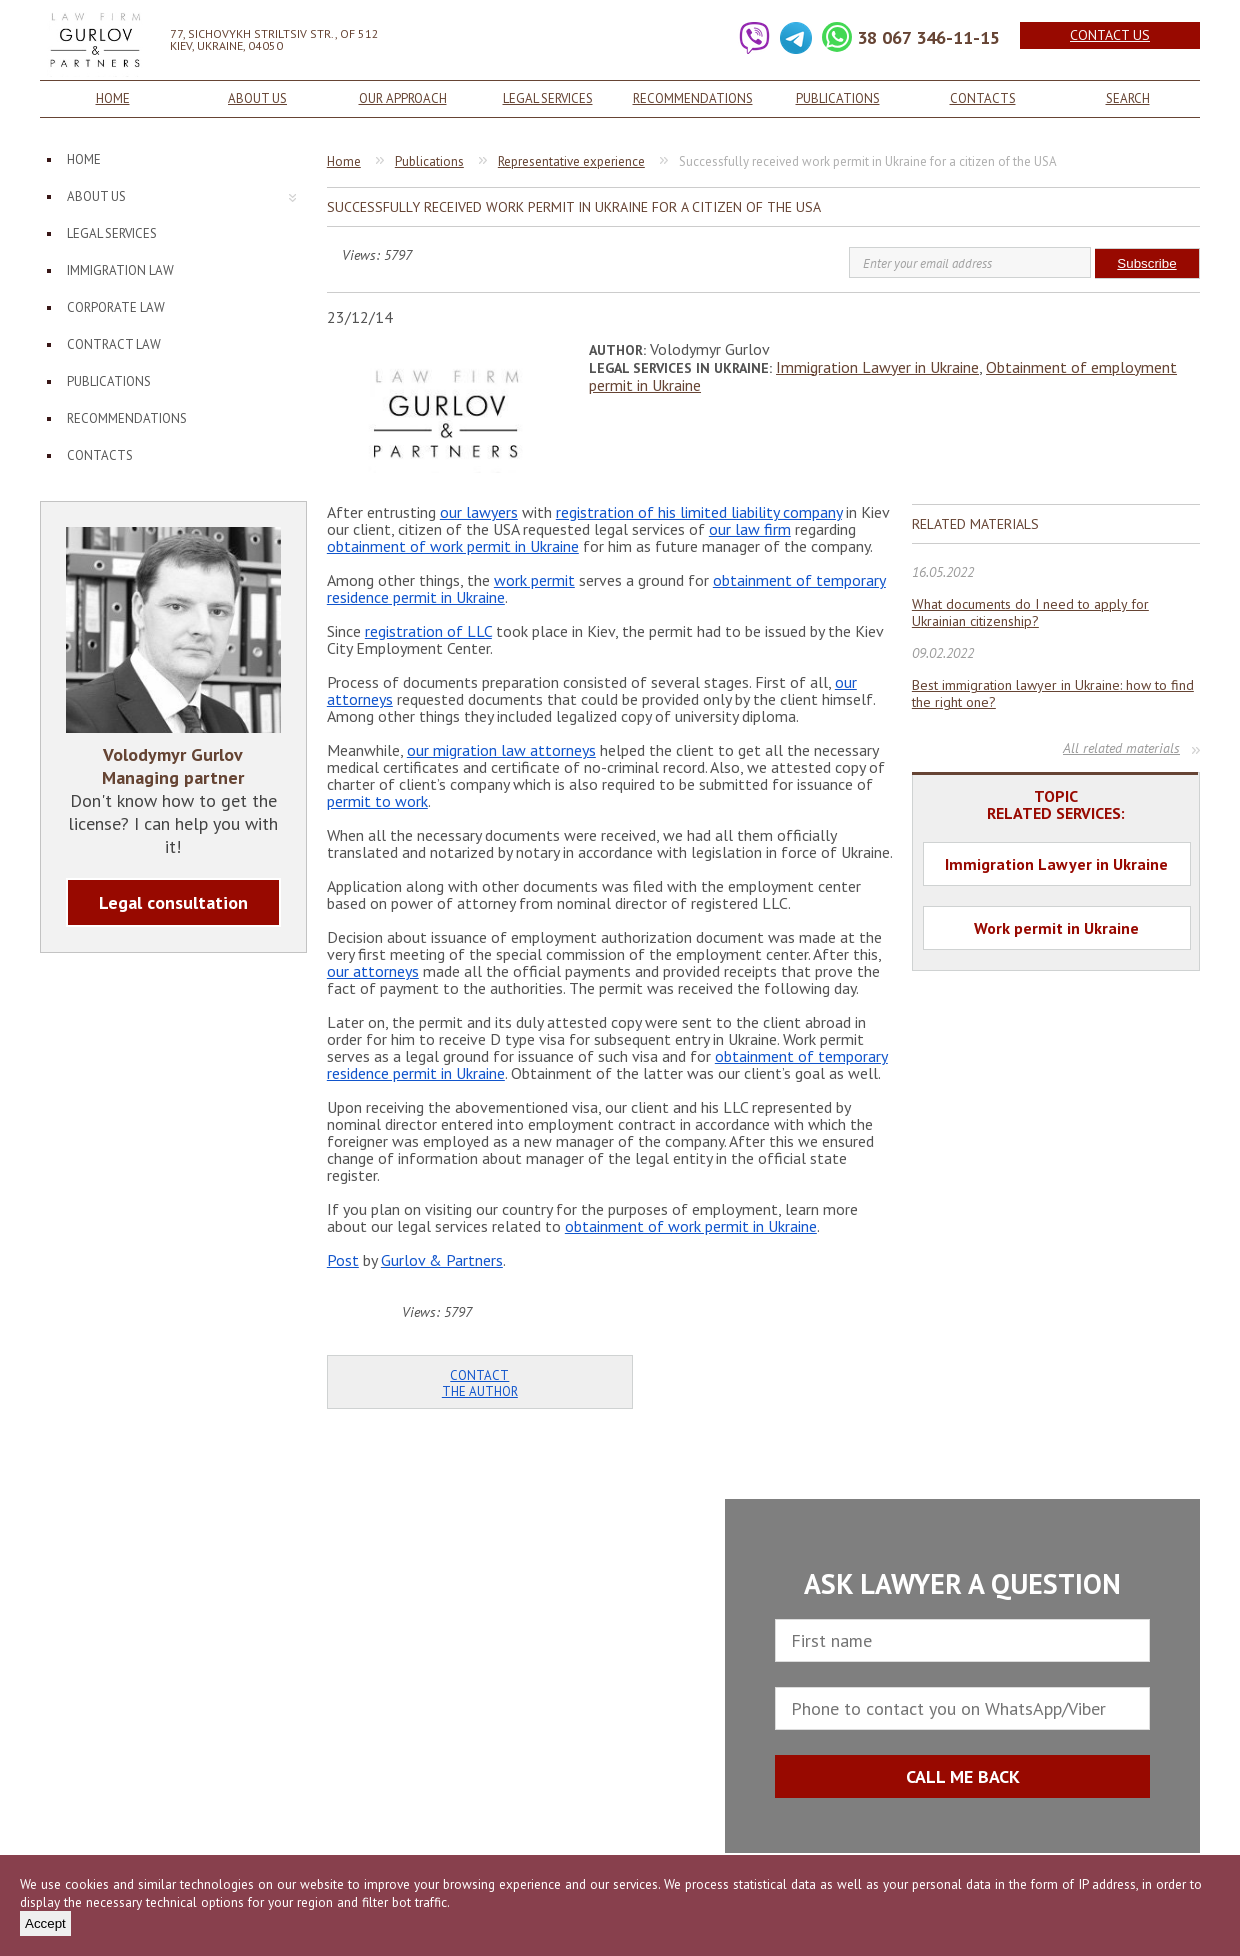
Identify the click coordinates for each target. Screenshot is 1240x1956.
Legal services (548, 98)
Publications (838, 98)
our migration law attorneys (501, 750)
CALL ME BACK (963, 1776)
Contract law (114, 344)
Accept (45, 1923)
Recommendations (693, 98)
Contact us (1110, 35)
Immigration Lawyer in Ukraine (877, 367)
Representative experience (571, 161)
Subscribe (1146, 263)
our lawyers (479, 512)
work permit (534, 580)
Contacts (983, 98)
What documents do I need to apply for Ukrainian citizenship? (1030, 613)
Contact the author (480, 1383)
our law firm (750, 529)
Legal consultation (173, 902)
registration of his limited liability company (699, 512)
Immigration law (120, 270)
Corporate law (116, 307)
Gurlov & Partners (442, 1260)
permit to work (377, 801)
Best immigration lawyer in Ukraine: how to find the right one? (1053, 694)
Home (113, 98)
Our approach (403, 98)
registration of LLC (428, 631)
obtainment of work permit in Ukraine (453, 546)
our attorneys (373, 971)
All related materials (1121, 748)
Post (343, 1260)
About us (257, 98)
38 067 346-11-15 (928, 37)
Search (1128, 98)
